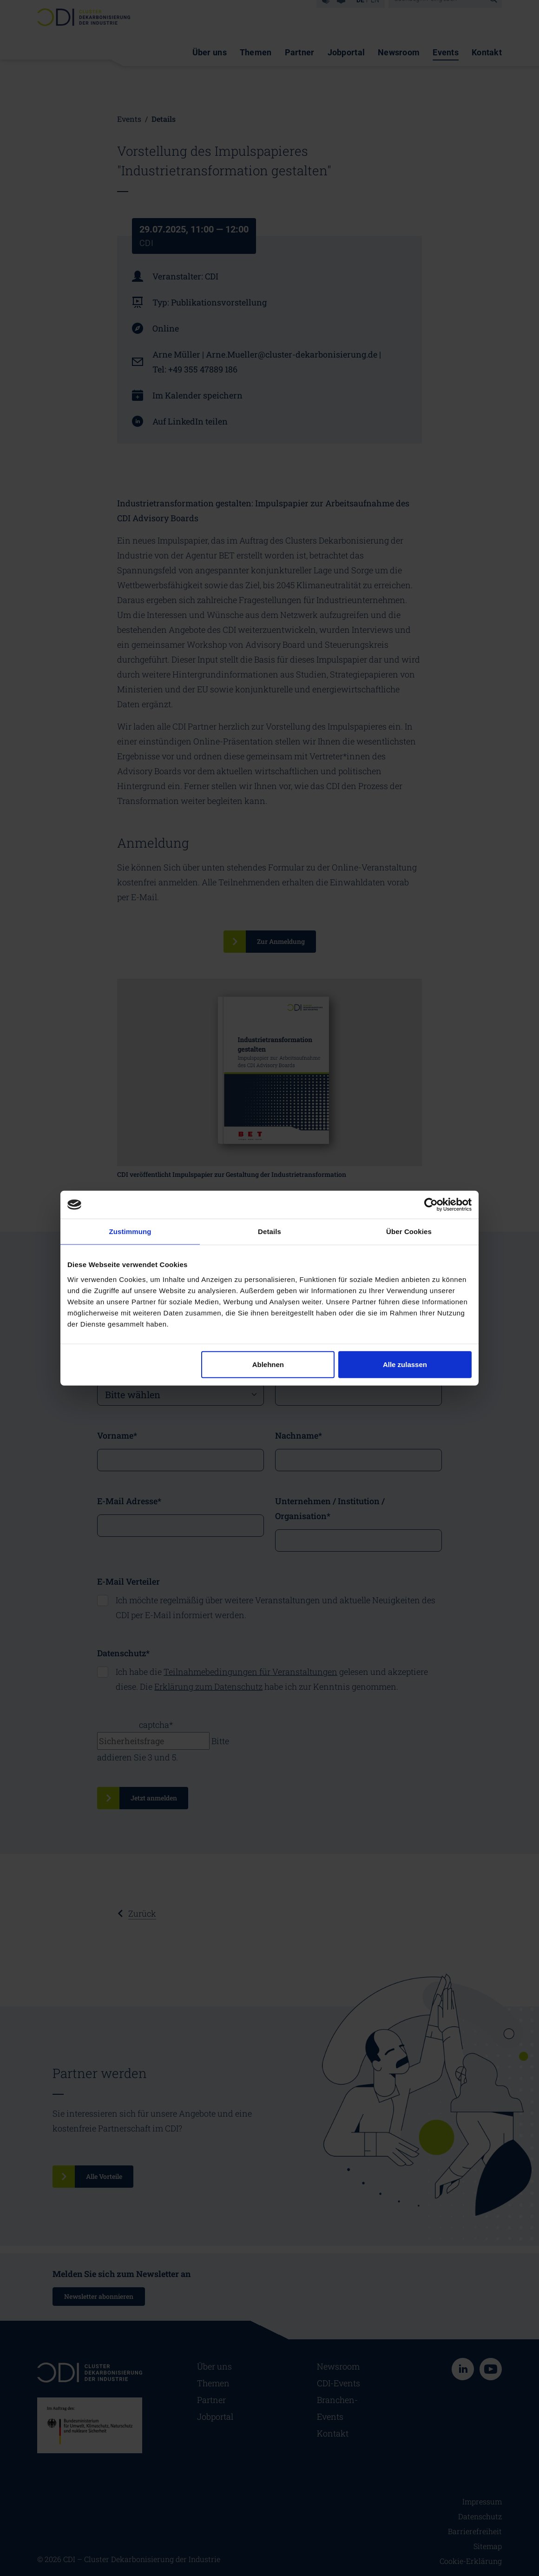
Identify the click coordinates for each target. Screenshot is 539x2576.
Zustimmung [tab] (130, 1231)
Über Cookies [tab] (409, 1231)
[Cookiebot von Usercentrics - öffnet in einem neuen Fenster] (431, 1205)
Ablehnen (268, 1364)
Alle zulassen (405, 1364)
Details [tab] (269, 1231)
